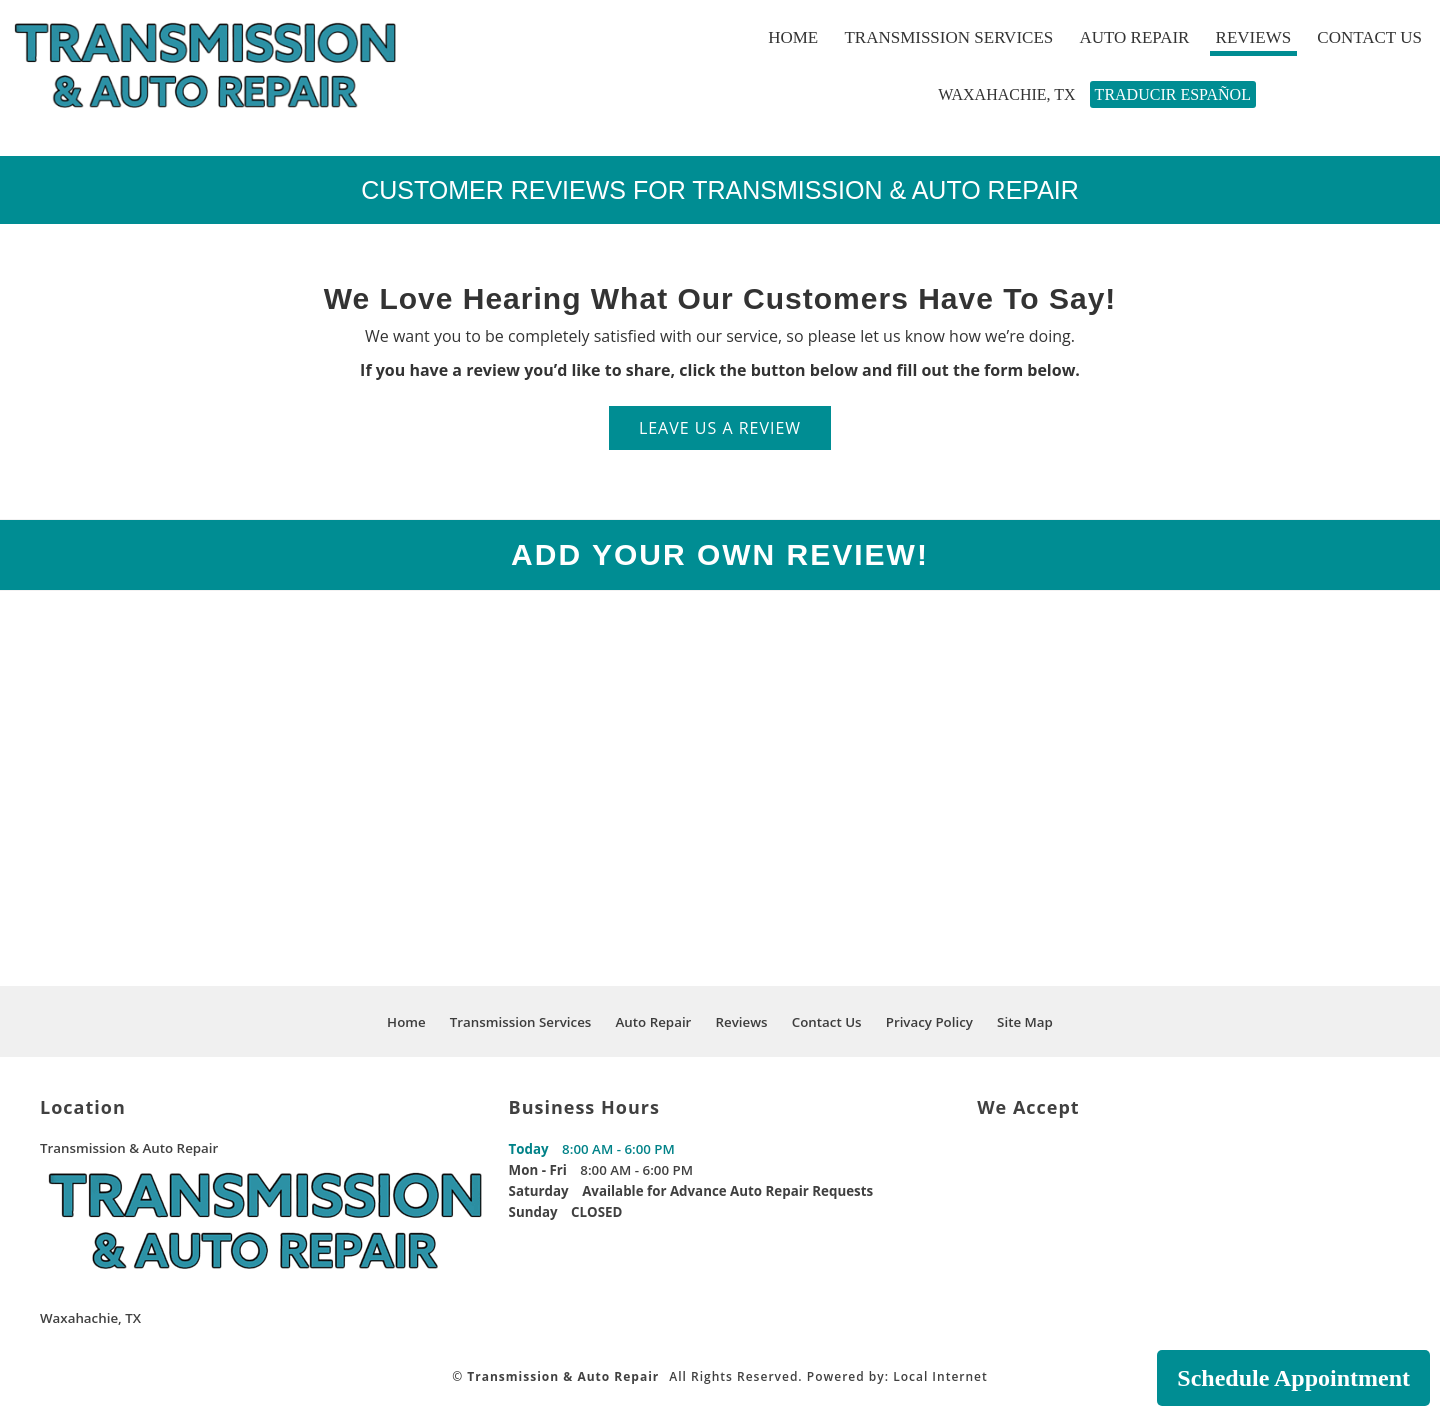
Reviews (1251, 37)
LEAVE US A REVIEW (720, 428)
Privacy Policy (929, 1022)
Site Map (1025, 1022)
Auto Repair (1131, 37)
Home (790, 37)
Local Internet (940, 1376)
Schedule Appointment (1293, 1378)
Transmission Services (946, 37)
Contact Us (1366, 37)
